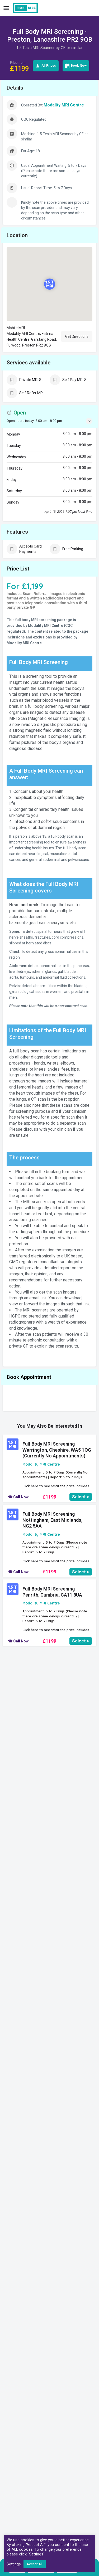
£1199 (49, 1497)
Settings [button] (14, 2564)
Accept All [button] (35, 2564)
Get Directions (76, 336)
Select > (80, 1496)
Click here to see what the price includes (55, 1486)
